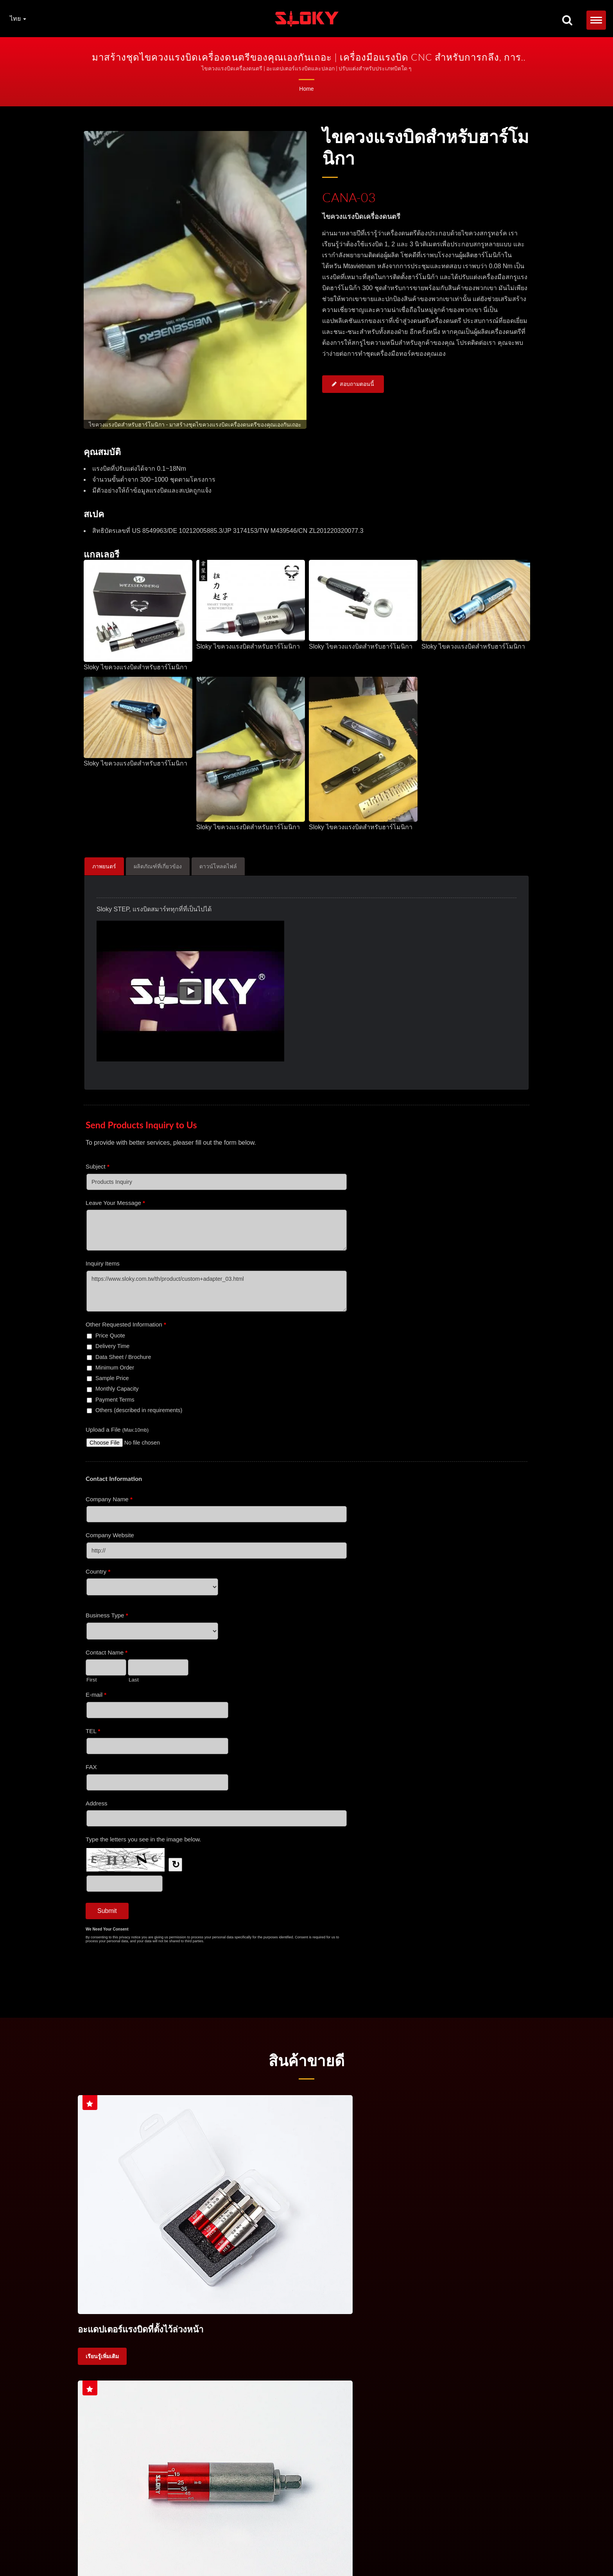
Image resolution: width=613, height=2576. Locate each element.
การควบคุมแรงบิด (362, 2542)
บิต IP (504, 2542)
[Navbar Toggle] (596, 20)
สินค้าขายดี (306, 2060)
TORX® (441, 2542)
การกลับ (461, 2357)
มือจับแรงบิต (186, 2357)
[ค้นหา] (567, 20)
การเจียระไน (501, 2357)
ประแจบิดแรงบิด (149, 2542)
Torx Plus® (483, 2542)
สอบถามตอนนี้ (353, 385)
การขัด (429, 2357)
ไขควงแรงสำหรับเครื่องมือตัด (250, 2357)
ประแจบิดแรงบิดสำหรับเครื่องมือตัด (301, 2542)
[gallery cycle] (195, 424)
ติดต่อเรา (135, 2551)
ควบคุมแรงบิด (316, 2357)
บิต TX (460, 2542)
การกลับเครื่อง (390, 2357)
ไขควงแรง (97, 2357)
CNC (353, 2357)
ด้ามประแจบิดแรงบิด (237, 2542)
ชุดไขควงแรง (140, 2357)
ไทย (18, 19)
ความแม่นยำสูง (103, 2377)
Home (306, 89)
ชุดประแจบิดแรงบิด (191, 2542)
